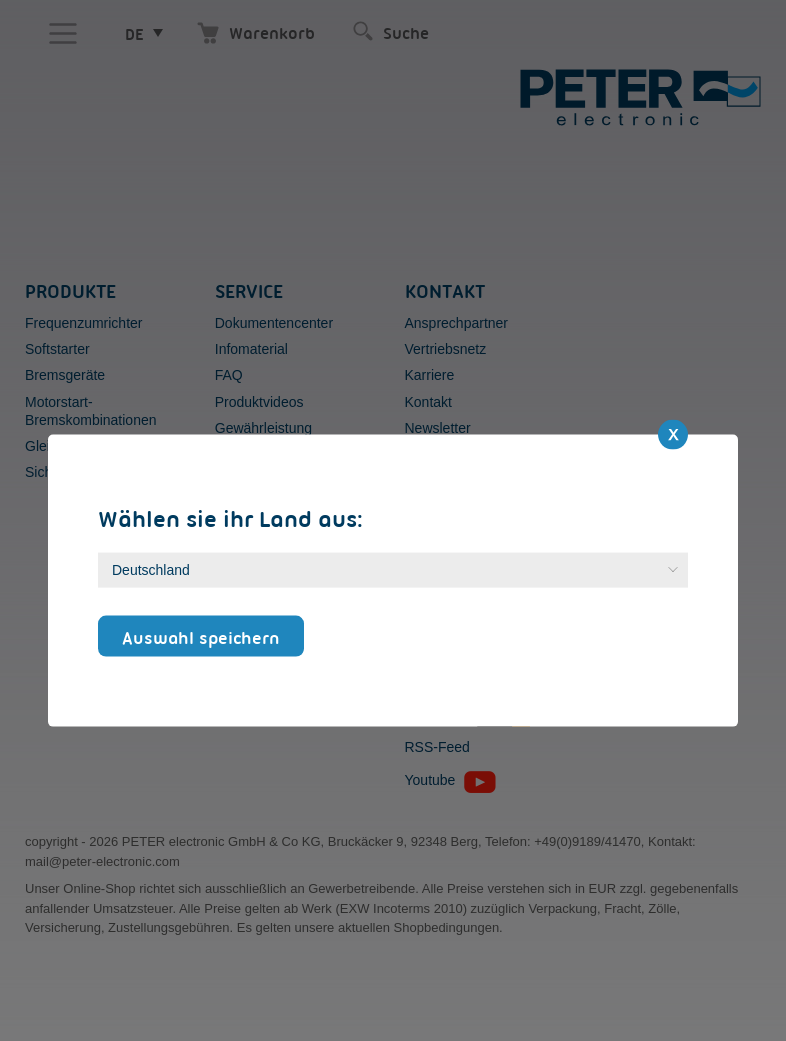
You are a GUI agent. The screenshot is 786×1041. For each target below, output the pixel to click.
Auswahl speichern (201, 637)
